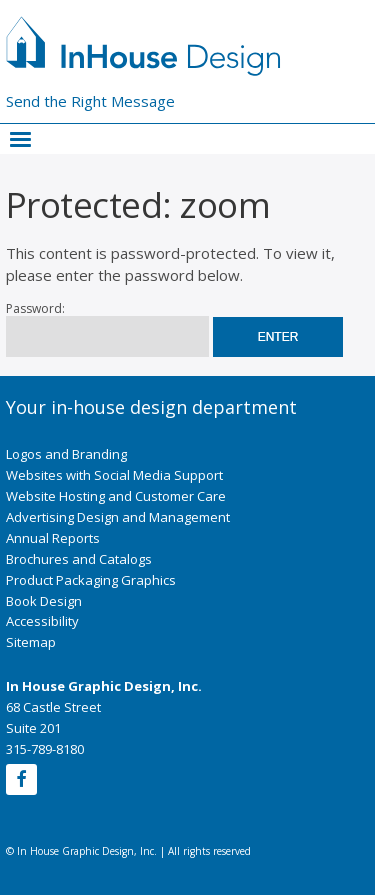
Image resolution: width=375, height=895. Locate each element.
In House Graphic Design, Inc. (104, 686)
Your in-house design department (151, 407)
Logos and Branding (66, 454)
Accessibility (42, 621)
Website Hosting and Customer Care (116, 496)
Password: (107, 329)
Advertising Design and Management (118, 517)
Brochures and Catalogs (79, 559)
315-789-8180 (45, 749)
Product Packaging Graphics (91, 580)
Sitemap (31, 642)
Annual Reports (53, 538)
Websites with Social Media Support (114, 475)
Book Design (44, 601)
